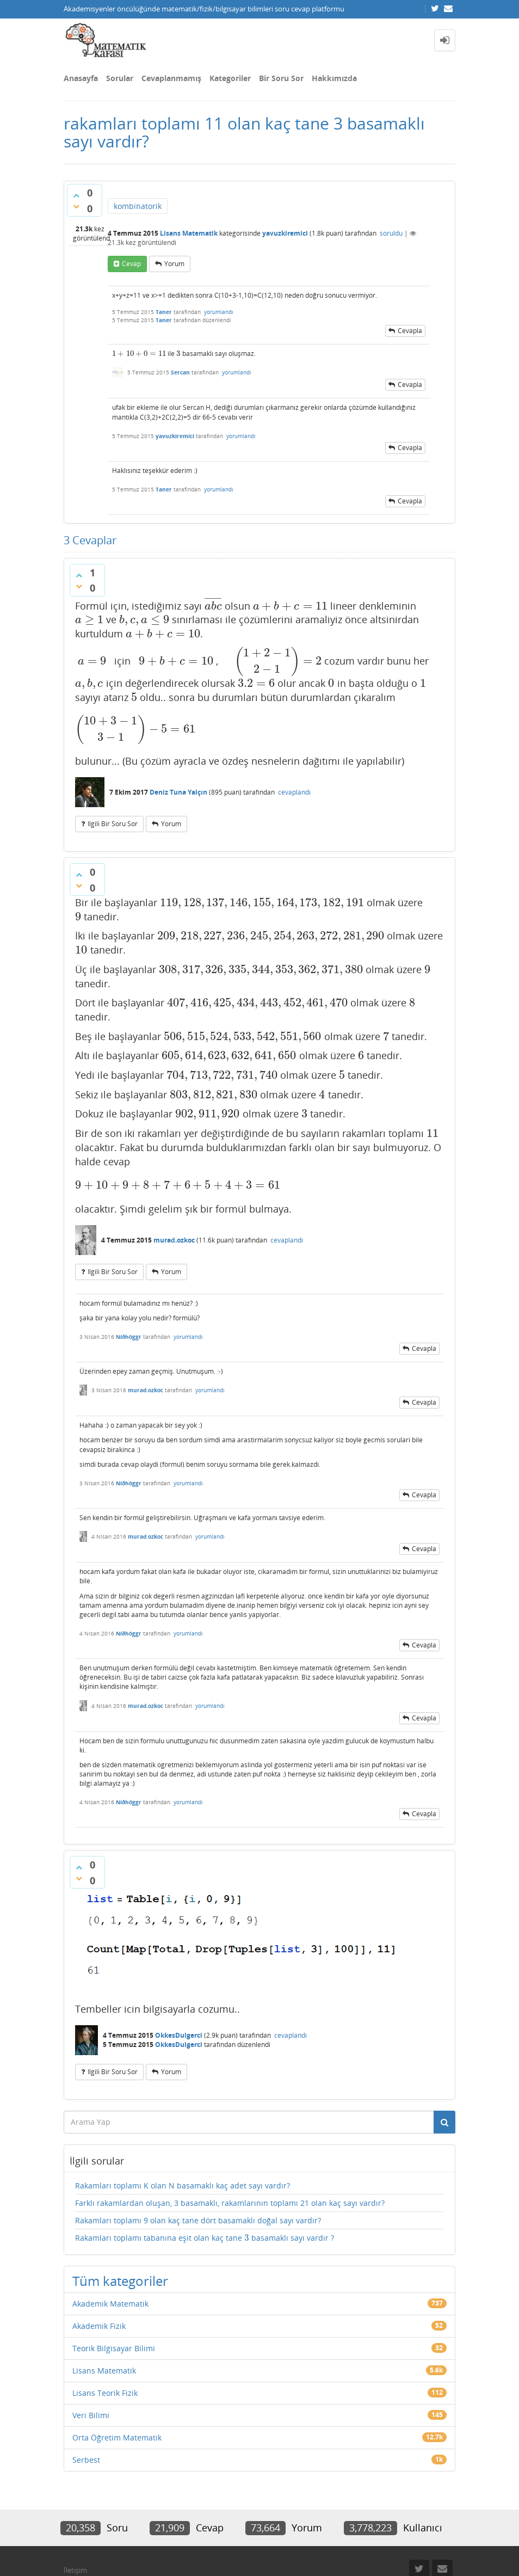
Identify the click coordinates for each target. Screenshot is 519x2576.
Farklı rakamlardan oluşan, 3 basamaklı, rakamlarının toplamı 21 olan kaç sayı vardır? (230, 2203)
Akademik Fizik (99, 2326)
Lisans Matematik (189, 233)
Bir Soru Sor (281, 78)
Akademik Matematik (110, 2303)
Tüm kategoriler (120, 2281)
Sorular (119, 78)
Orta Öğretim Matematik (117, 2437)
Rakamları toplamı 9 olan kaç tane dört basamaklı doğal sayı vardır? (198, 2220)
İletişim (75, 2570)
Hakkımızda (334, 78)
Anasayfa (81, 78)
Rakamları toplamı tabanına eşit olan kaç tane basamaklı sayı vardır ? (204, 2238)
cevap (131, 263)
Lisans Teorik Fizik (105, 2393)
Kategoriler (230, 78)
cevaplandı (294, 792)
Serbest (86, 2460)
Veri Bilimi (90, 2415)
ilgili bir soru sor (113, 823)
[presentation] (139, 353)
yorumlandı (218, 312)
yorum (174, 263)
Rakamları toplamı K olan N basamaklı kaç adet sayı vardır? (182, 2185)
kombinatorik (138, 206)
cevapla (410, 330)
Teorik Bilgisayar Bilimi (113, 2348)
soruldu (391, 233)
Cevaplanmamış (171, 78)
